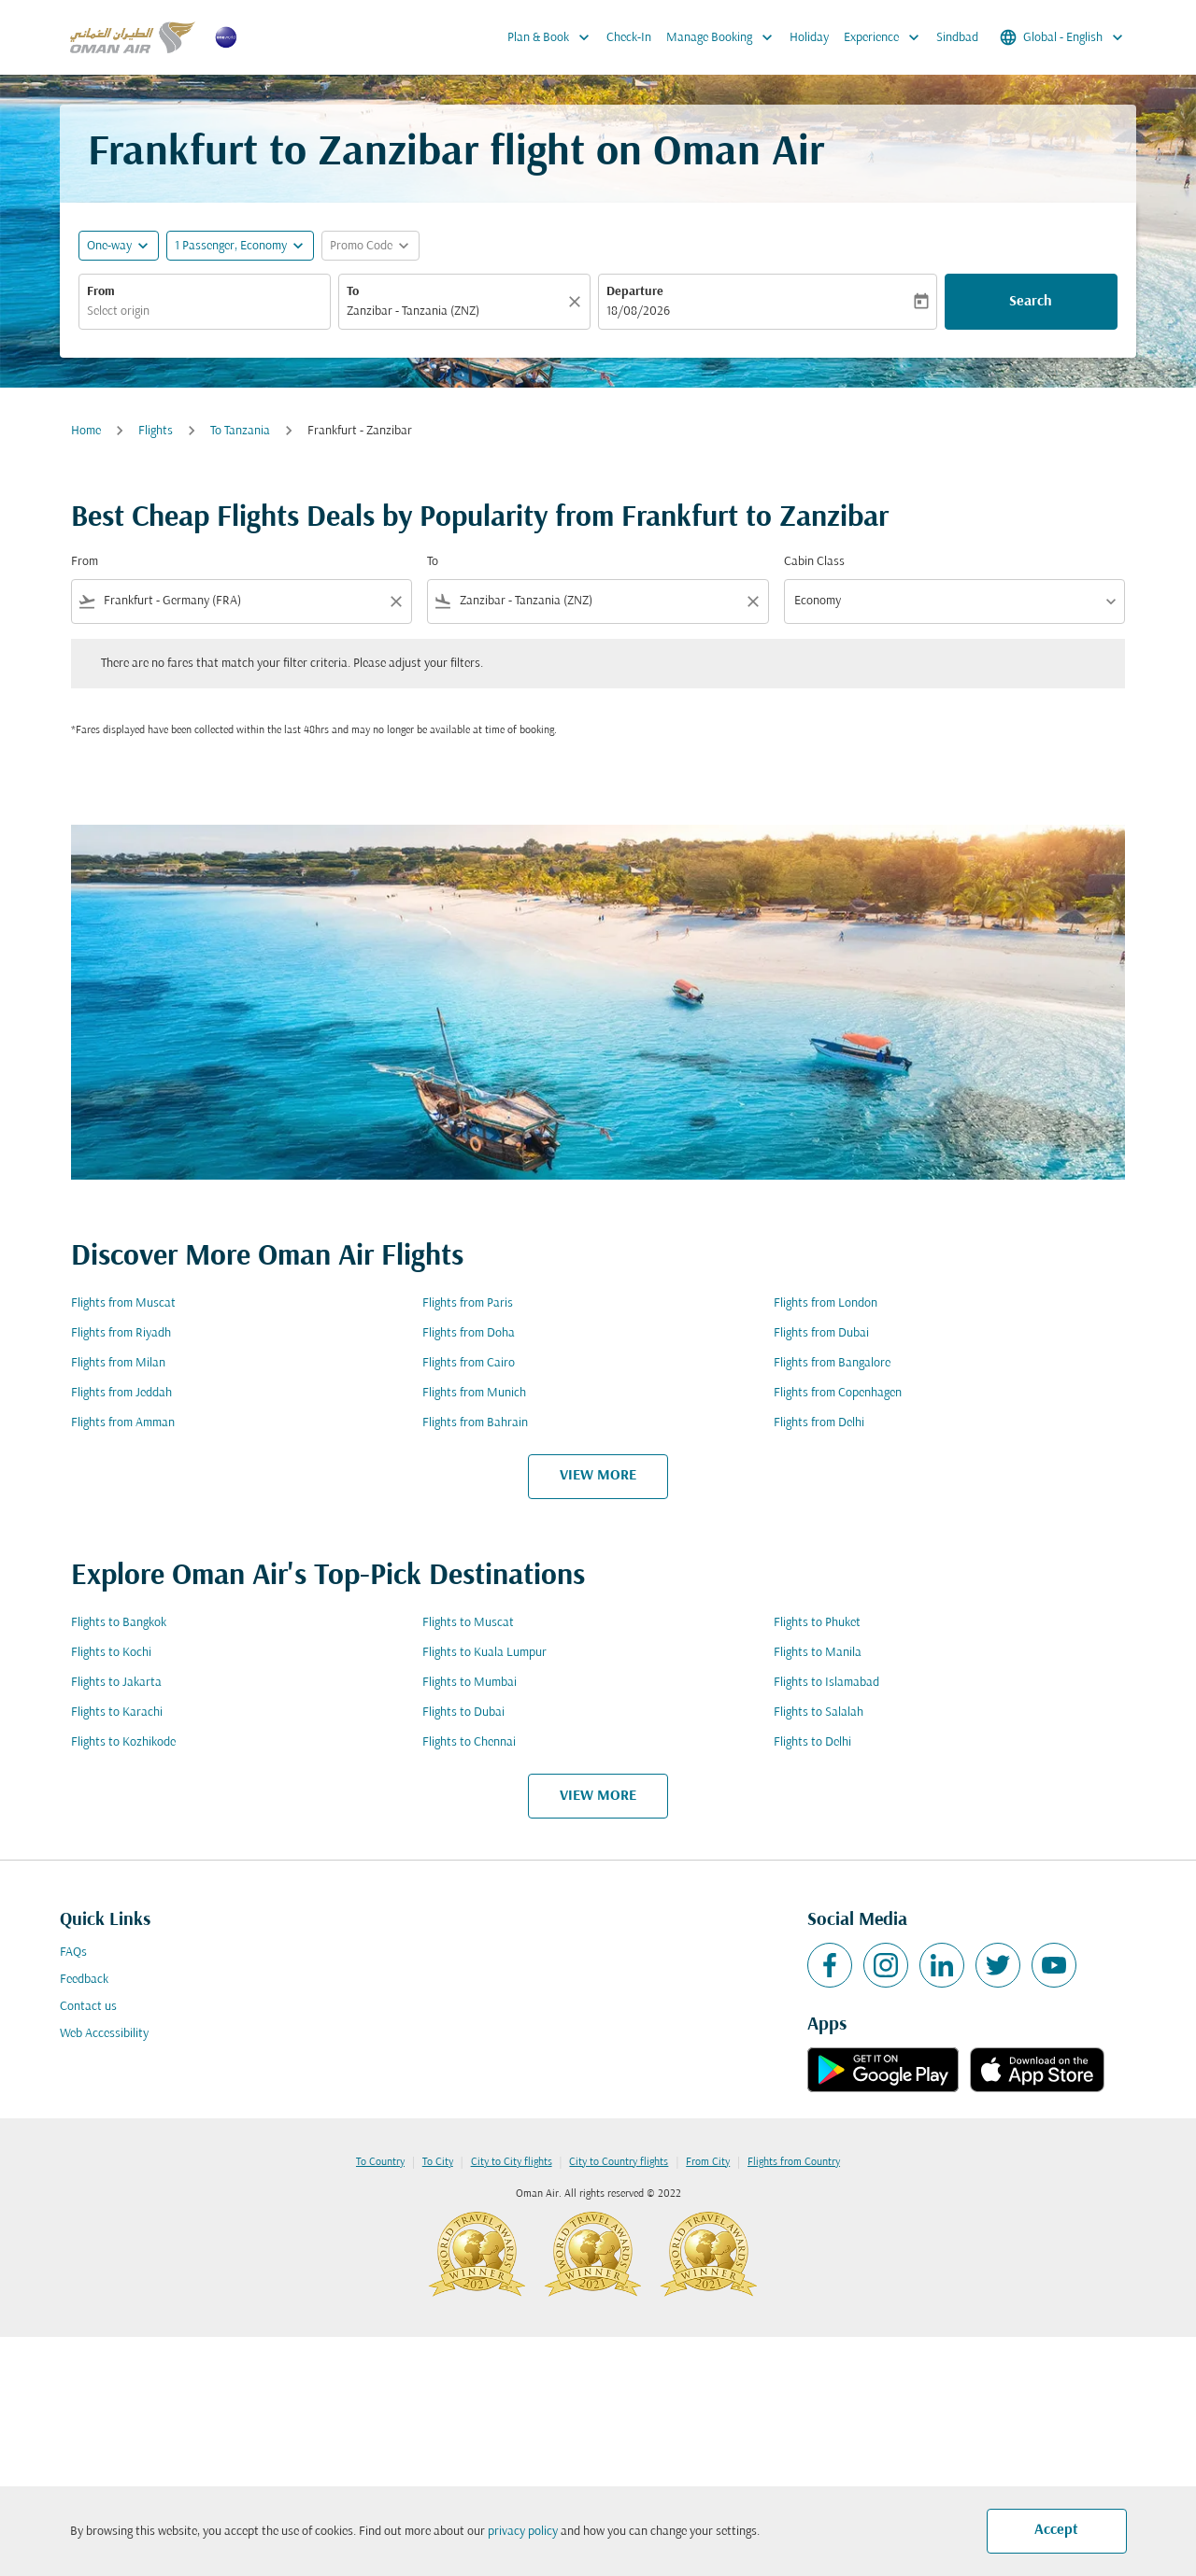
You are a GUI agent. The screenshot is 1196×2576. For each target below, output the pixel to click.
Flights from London (825, 1303)
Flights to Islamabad (826, 1683)
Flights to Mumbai (469, 1683)
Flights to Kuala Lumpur (484, 1653)
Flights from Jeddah (121, 1393)
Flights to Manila (817, 1653)
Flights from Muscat (123, 1303)
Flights (155, 431)
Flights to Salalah (818, 1713)
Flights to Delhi (812, 1742)
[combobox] (204, 311)
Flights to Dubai (463, 1713)
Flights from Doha (468, 1333)
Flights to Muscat (468, 1623)
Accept (1056, 2530)
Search (1030, 301)
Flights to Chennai (469, 1742)
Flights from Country (794, 2162)
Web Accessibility (104, 2034)
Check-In (628, 38)
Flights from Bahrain (475, 1423)
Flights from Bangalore (832, 1363)
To (353, 292)
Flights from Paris (467, 1303)
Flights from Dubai (821, 1333)
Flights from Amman (123, 1423)
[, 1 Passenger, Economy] (231, 246)
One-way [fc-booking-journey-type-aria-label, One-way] (109, 246)
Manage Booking (724, 37)
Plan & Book (553, 37)
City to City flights (511, 2162)
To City (437, 2162)
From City (708, 2162)
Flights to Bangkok (118, 1623)
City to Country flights (618, 2162)
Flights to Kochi (111, 1653)
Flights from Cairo (468, 1363)
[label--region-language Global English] (1062, 37)
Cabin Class (814, 562)
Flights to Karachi (117, 1713)
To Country (380, 2162)
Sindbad (957, 38)
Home (86, 431)
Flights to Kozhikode (123, 1742)
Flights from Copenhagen (838, 1393)
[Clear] (577, 302)
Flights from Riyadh (121, 1333)
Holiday (809, 38)
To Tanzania (240, 431)
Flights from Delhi (819, 1423)
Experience (886, 37)
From (101, 292)
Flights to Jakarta (116, 1683)
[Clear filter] (395, 601)
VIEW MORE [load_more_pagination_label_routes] (598, 1475)
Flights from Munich (474, 1393)
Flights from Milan (118, 1363)
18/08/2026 (638, 311)
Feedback (84, 1980)
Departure (634, 292)
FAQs (73, 1953)
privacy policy (523, 2532)
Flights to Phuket (817, 1623)
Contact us (88, 2007)
